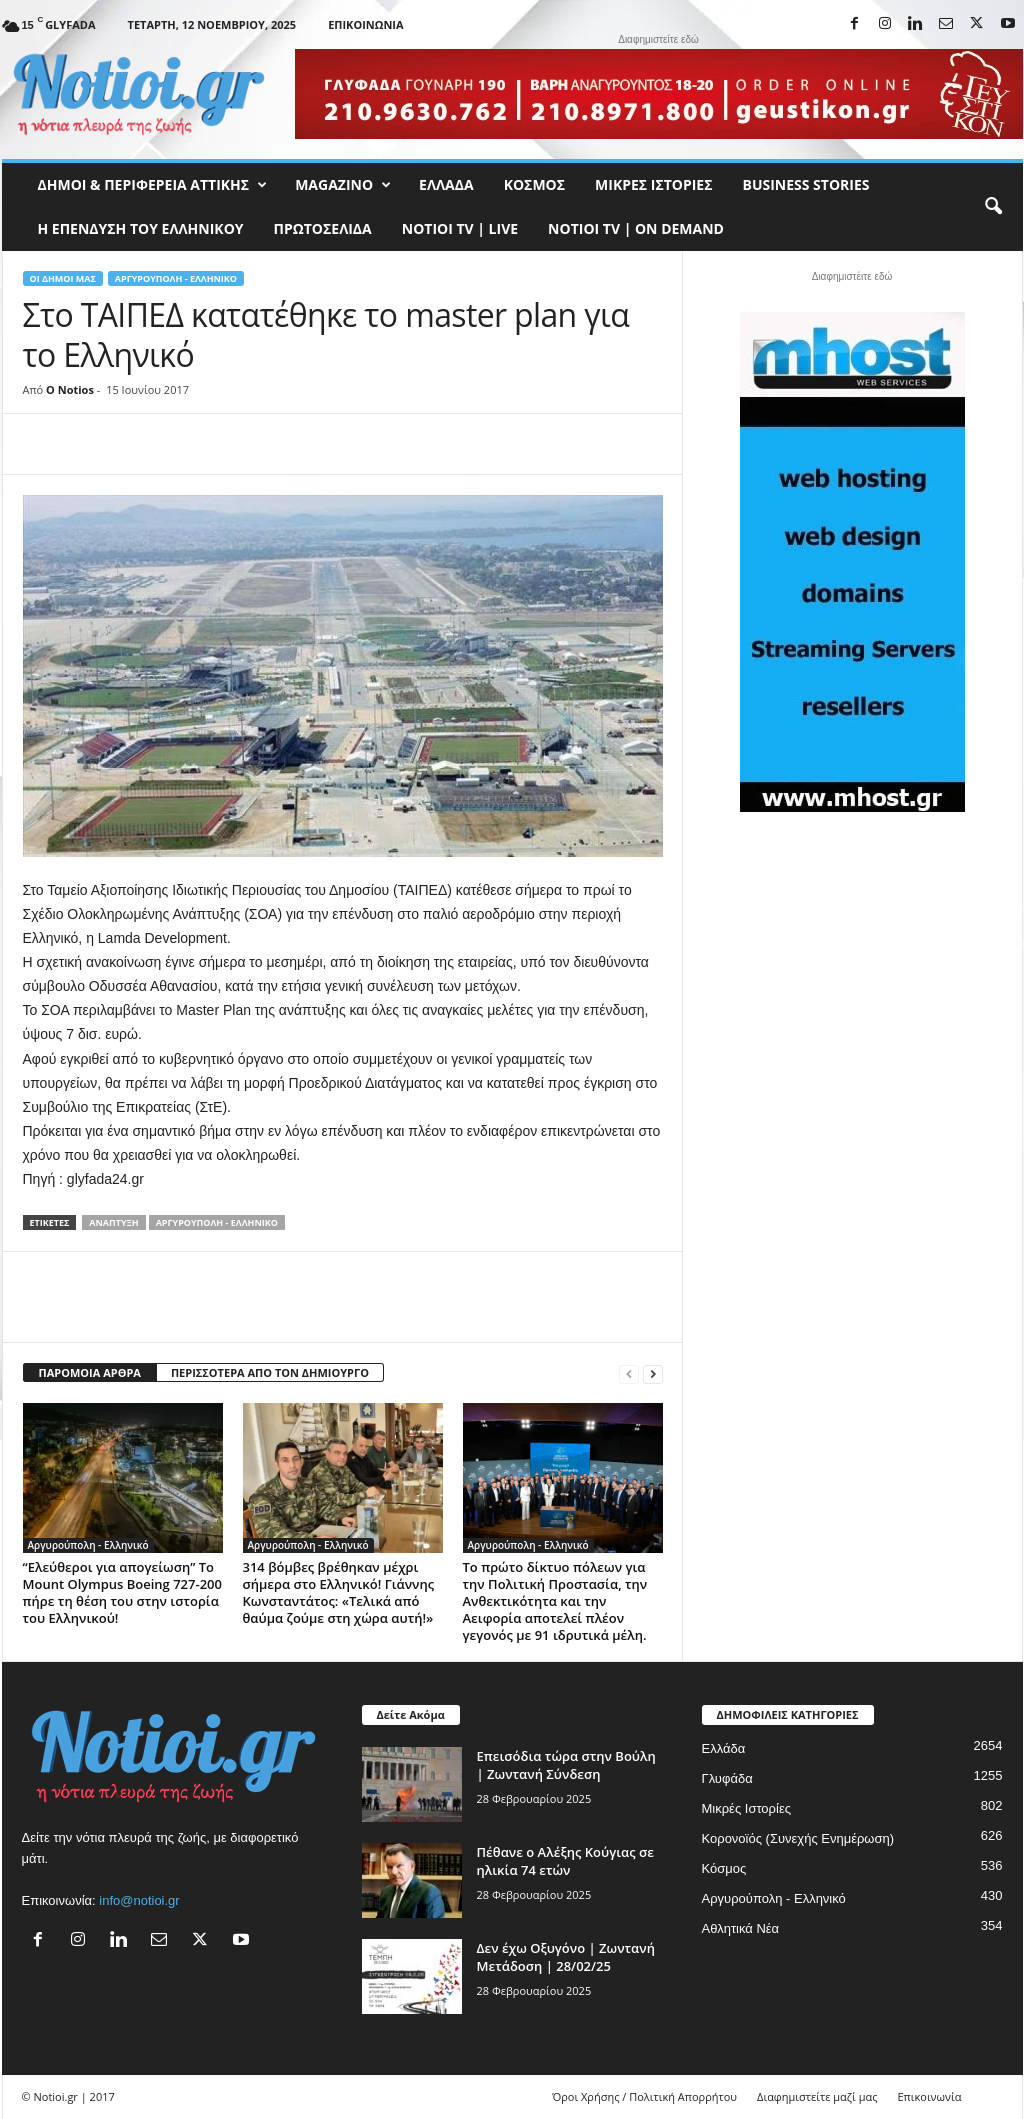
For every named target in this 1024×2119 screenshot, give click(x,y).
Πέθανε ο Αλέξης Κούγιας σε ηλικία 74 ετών (565, 1861)
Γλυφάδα (727, 1778)
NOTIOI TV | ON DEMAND (636, 228)
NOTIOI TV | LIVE (460, 228)
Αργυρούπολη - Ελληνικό (176, 278)
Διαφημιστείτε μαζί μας (817, 2096)
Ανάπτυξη (113, 1222)
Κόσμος (534, 184)
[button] (993, 207)
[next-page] (653, 1373)
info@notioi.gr (139, 1900)
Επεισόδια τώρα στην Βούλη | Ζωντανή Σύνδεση (566, 1765)
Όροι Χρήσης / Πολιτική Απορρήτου (644, 2096)
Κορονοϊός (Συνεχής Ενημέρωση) (798, 1838)
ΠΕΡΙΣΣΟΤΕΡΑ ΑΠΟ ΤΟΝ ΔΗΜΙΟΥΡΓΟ (270, 1372)
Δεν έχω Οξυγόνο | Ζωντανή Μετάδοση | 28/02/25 (566, 1957)
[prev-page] (629, 1373)
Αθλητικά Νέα (741, 1928)
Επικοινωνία (365, 24)
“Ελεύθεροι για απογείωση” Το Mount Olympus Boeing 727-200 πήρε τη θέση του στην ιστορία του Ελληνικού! (122, 1592)
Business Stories (806, 184)
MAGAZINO (343, 185)
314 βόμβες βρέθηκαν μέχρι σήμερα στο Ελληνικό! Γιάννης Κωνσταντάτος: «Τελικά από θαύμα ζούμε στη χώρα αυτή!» (339, 1592)
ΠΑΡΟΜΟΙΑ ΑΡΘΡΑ (90, 1372)
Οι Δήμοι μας (63, 278)
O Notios (70, 389)
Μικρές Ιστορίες (653, 184)
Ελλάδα (446, 184)
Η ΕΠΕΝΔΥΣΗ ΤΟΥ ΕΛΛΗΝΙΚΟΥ (141, 228)
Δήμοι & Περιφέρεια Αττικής (153, 185)
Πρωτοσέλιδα (323, 228)
